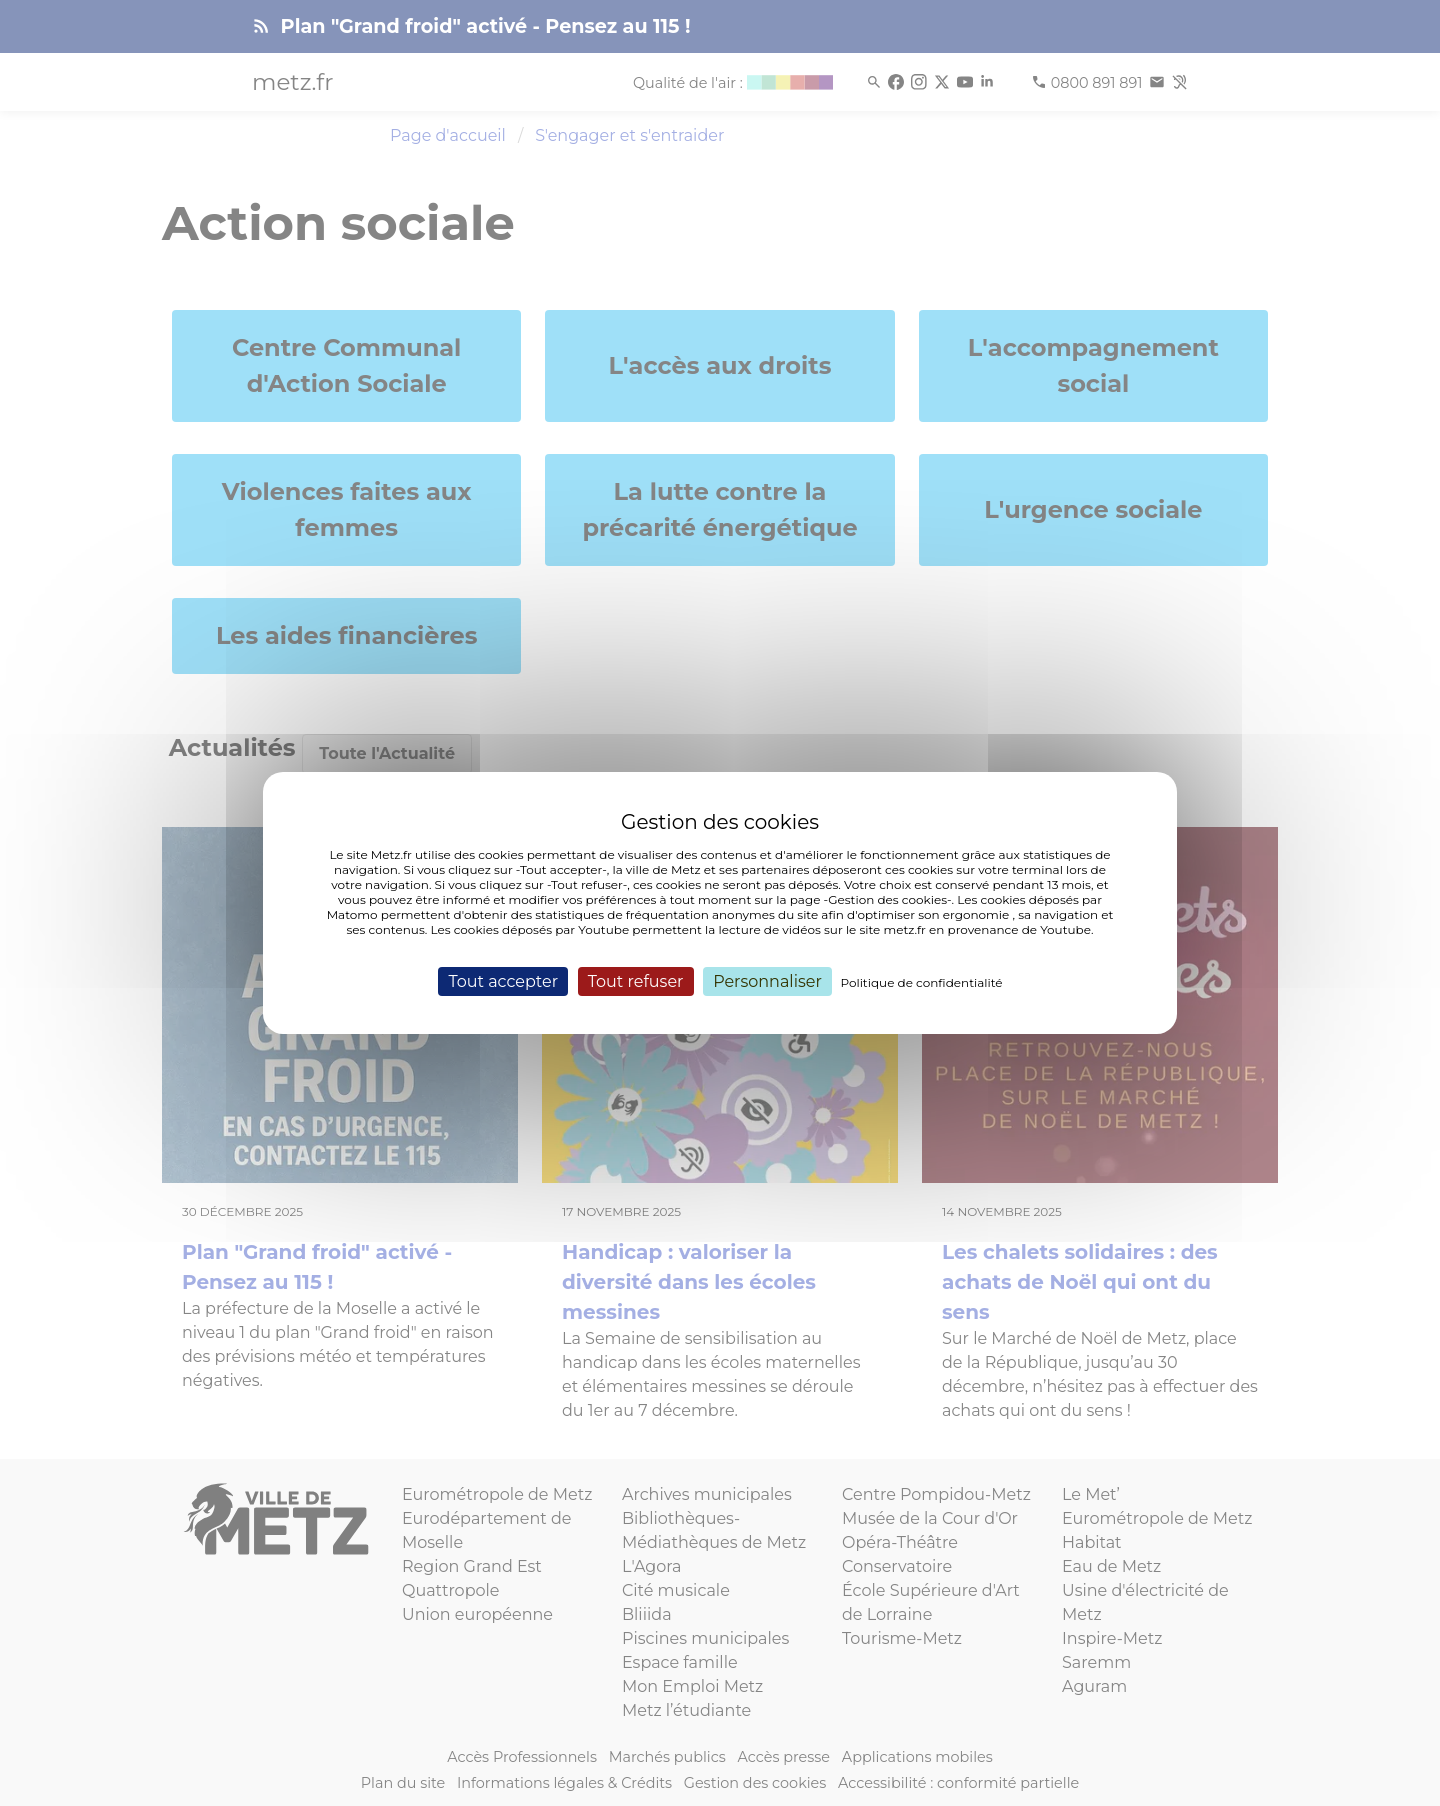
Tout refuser (636, 981)
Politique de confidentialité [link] (922, 982)
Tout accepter (503, 981)
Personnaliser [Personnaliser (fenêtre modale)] (767, 981)
